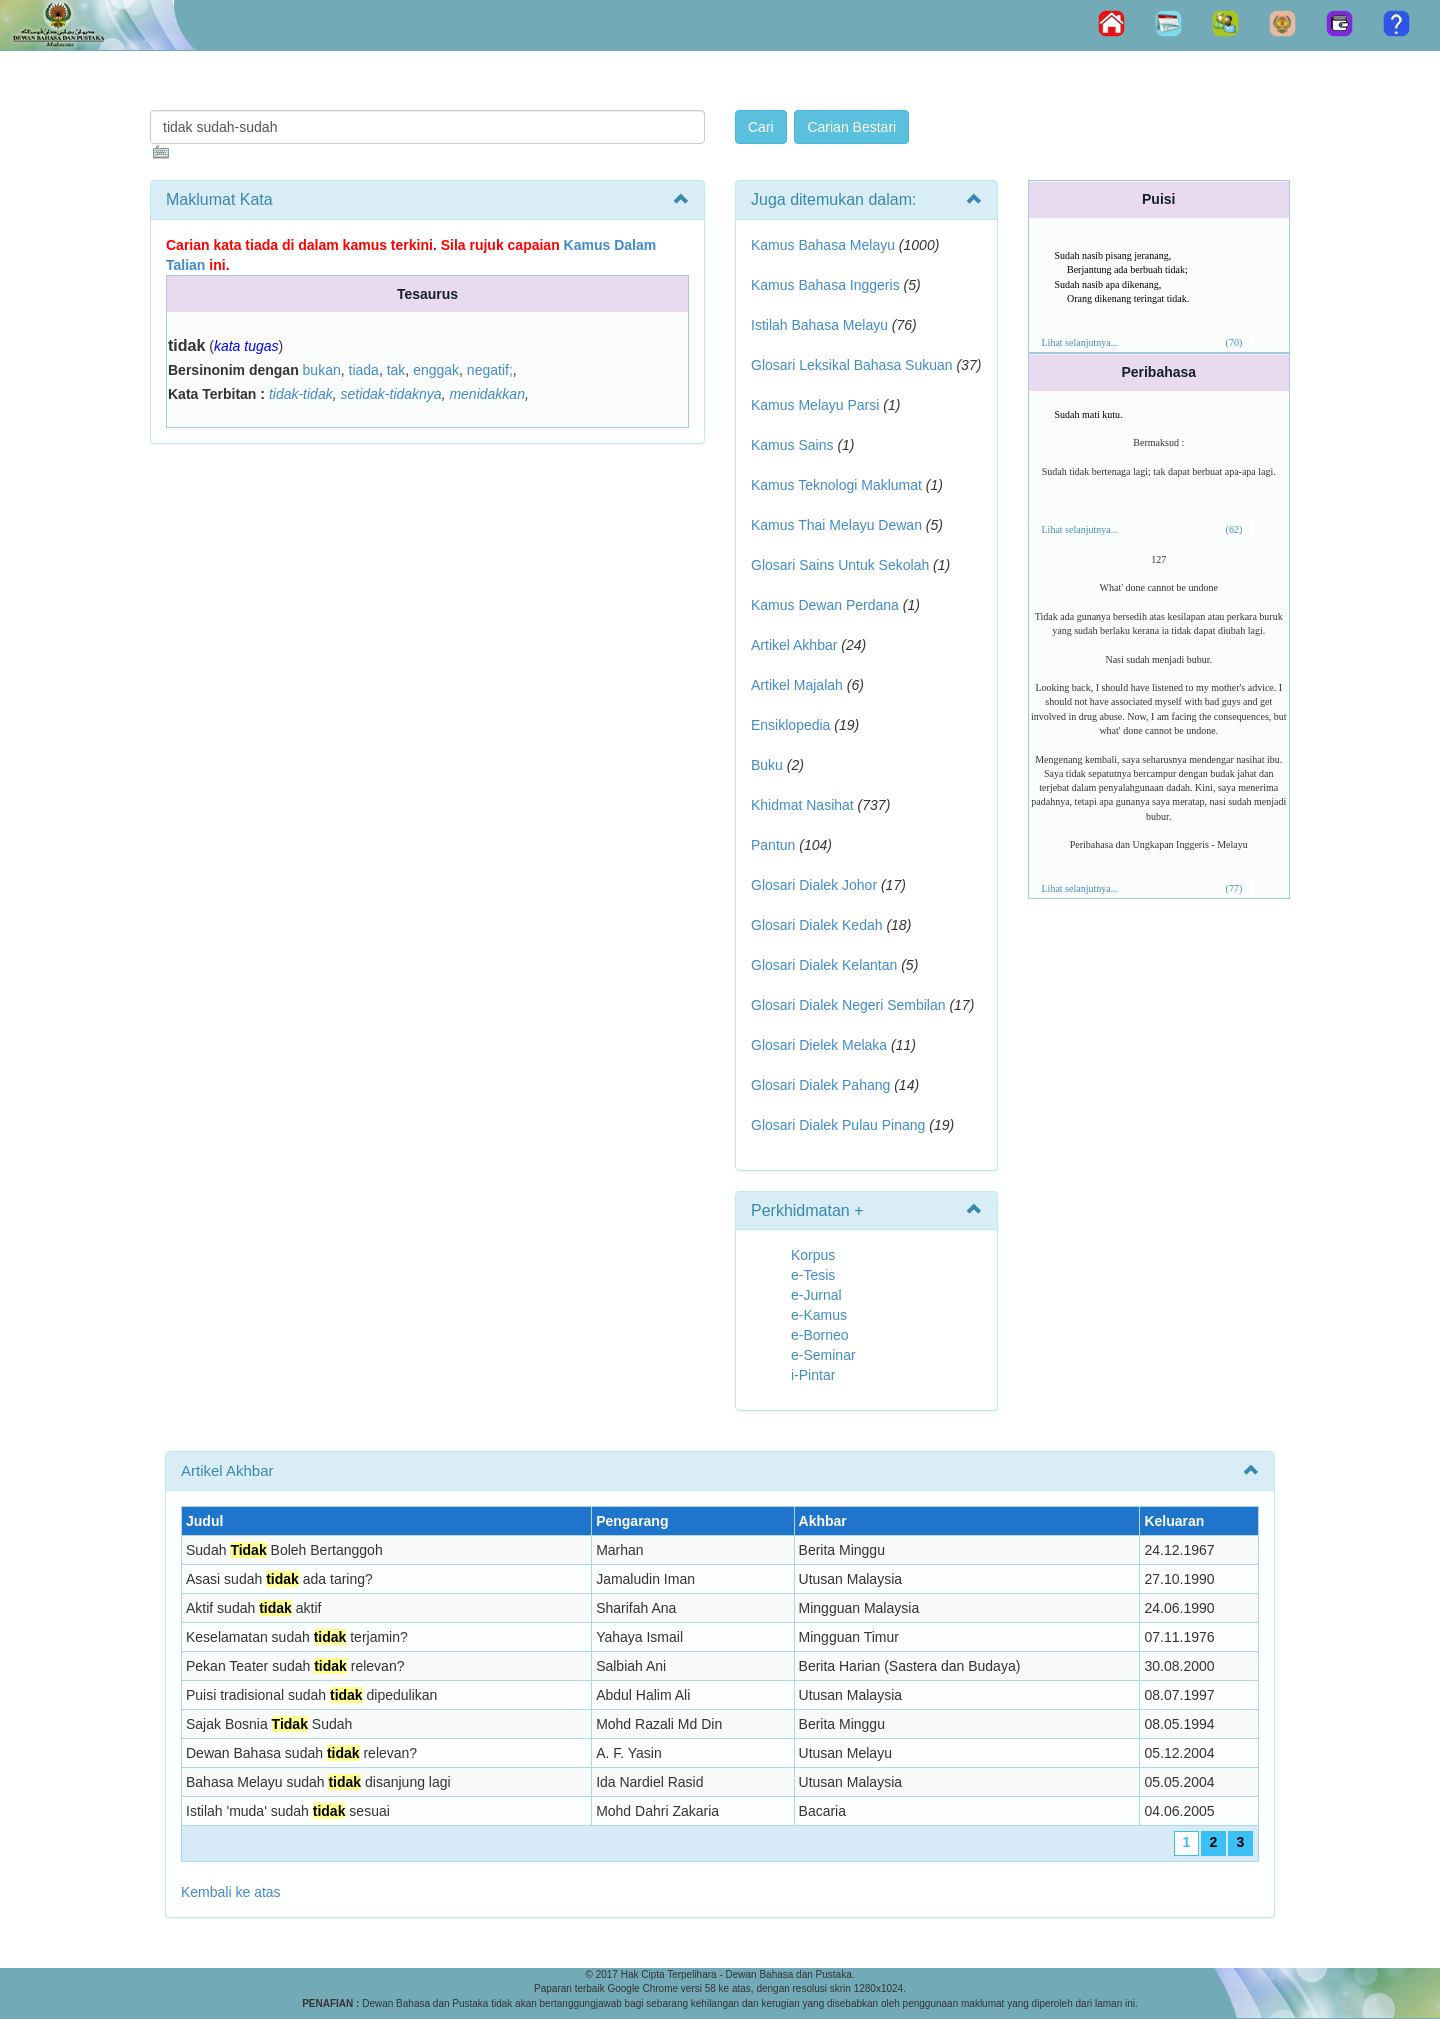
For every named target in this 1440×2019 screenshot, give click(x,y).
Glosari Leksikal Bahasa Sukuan (852, 365)
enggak (436, 370)
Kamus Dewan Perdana (825, 605)
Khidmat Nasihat (802, 805)
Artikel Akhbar (794, 645)
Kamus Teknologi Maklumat (836, 485)
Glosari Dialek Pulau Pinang (838, 1125)
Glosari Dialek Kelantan (824, 965)
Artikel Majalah (797, 685)
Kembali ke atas (231, 1892)
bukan (322, 370)
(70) (1234, 342)
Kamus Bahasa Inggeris (825, 285)
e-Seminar (823, 1355)
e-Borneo (820, 1335)
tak (396, 370)
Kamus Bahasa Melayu (825, 245)
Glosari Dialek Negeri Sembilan (848, 1005)
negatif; (490, 370)
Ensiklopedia (790, 725)
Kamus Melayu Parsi (815, 405)
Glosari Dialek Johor (814, 885)
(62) (1234, 529)
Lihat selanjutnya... (1080, 342)
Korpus (813, 1255)
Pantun (773, 845)
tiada (364, 370)
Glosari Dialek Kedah (817, 925)
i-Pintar (813, 1375)
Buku (767, 765)
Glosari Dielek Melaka (819, 1045)
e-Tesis (813, 1275)
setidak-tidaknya (390, 394)
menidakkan (487, 394)
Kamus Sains (792, 445)
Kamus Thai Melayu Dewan (836, 525)
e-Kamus (819, 1315)
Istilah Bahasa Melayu (819, 325)
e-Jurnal (816, 1295)
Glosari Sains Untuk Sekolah (840, 565)
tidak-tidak (301, 394)
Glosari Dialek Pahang (820, 1085)
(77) (1234, 888)
